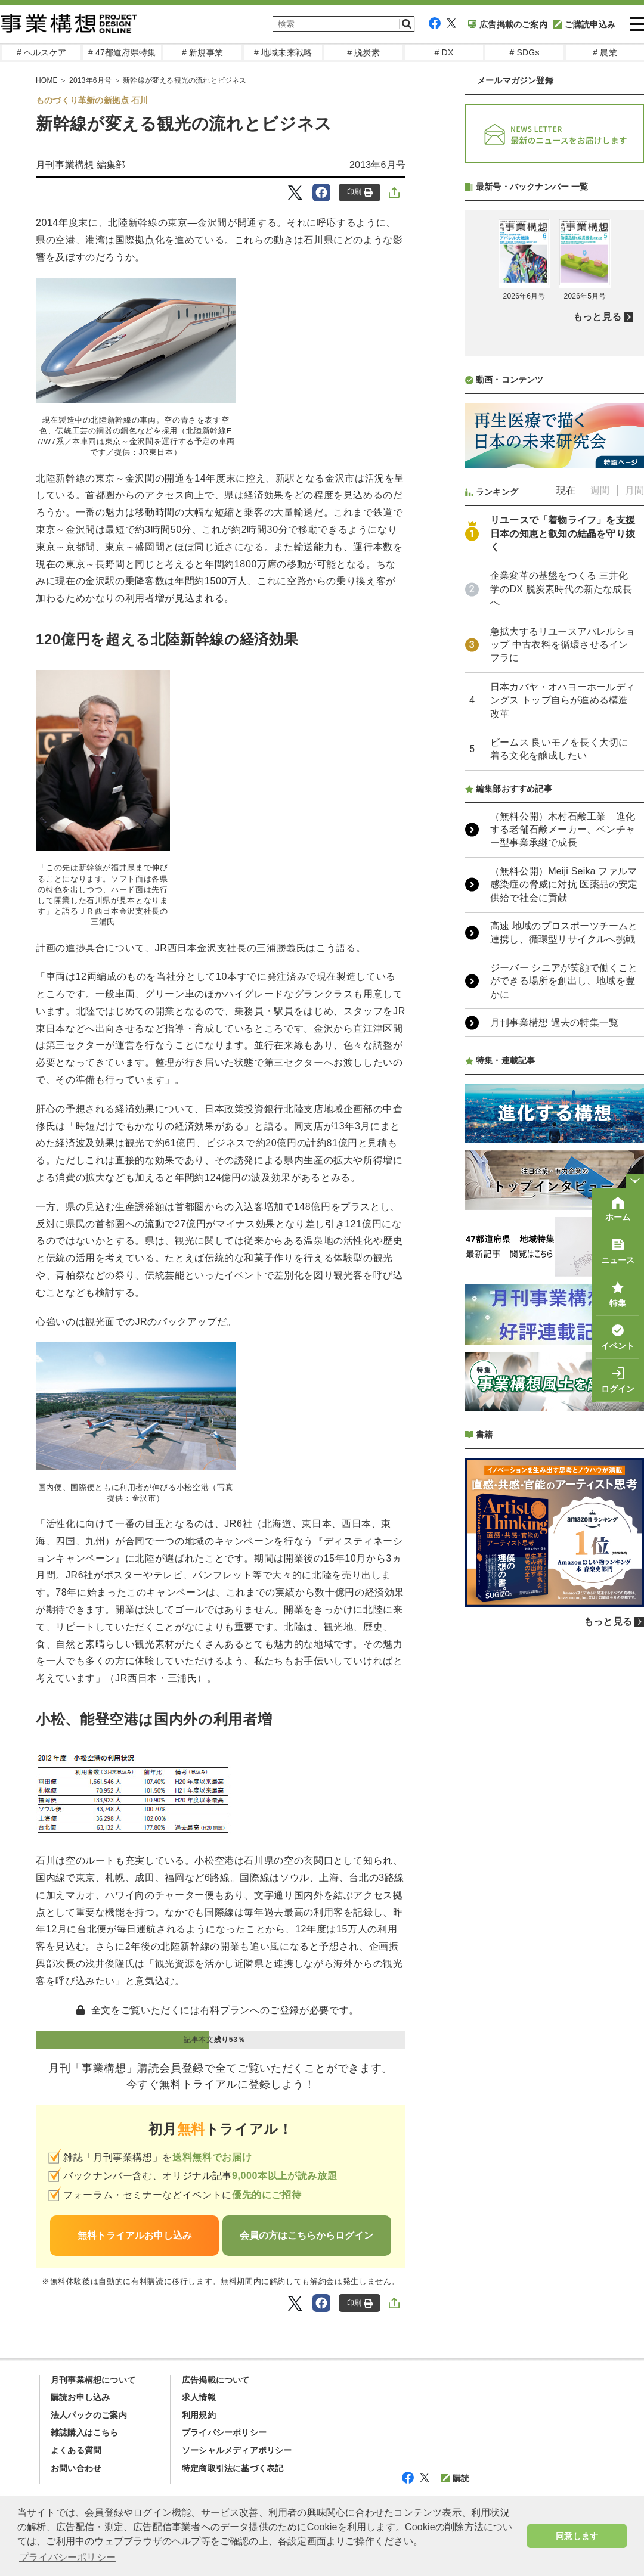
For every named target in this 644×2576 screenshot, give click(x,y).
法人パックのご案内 (89, 2415)
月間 (634, 806)
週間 (599, 806)
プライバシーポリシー (224, 2432)
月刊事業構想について (93, 2380)
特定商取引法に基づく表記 (232, 2468)
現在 (565, 806)
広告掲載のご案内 (507, 24)
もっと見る (597, 633)
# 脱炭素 (363, 52)
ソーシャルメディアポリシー (237, 2450)
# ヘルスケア (41, 52)
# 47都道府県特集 (122, 52)
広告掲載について (216, 2380)
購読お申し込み (80, 2397)
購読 (455, 2478)
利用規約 (199, 2415)
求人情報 (199, 2397)
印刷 (360, 192)
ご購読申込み (584, 24)
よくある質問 (76, 2450)
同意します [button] (577, 2536)
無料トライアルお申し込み (135, 2235)
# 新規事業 (202, 52)
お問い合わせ (76, 2468)
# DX (444, 52)
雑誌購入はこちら (85, 2432)
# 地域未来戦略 (283, 52)
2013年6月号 (377, 165)
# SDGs (524, 52)
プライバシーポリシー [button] (67, 2557)
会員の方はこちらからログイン (306, 2235)
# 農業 (605, 52)
